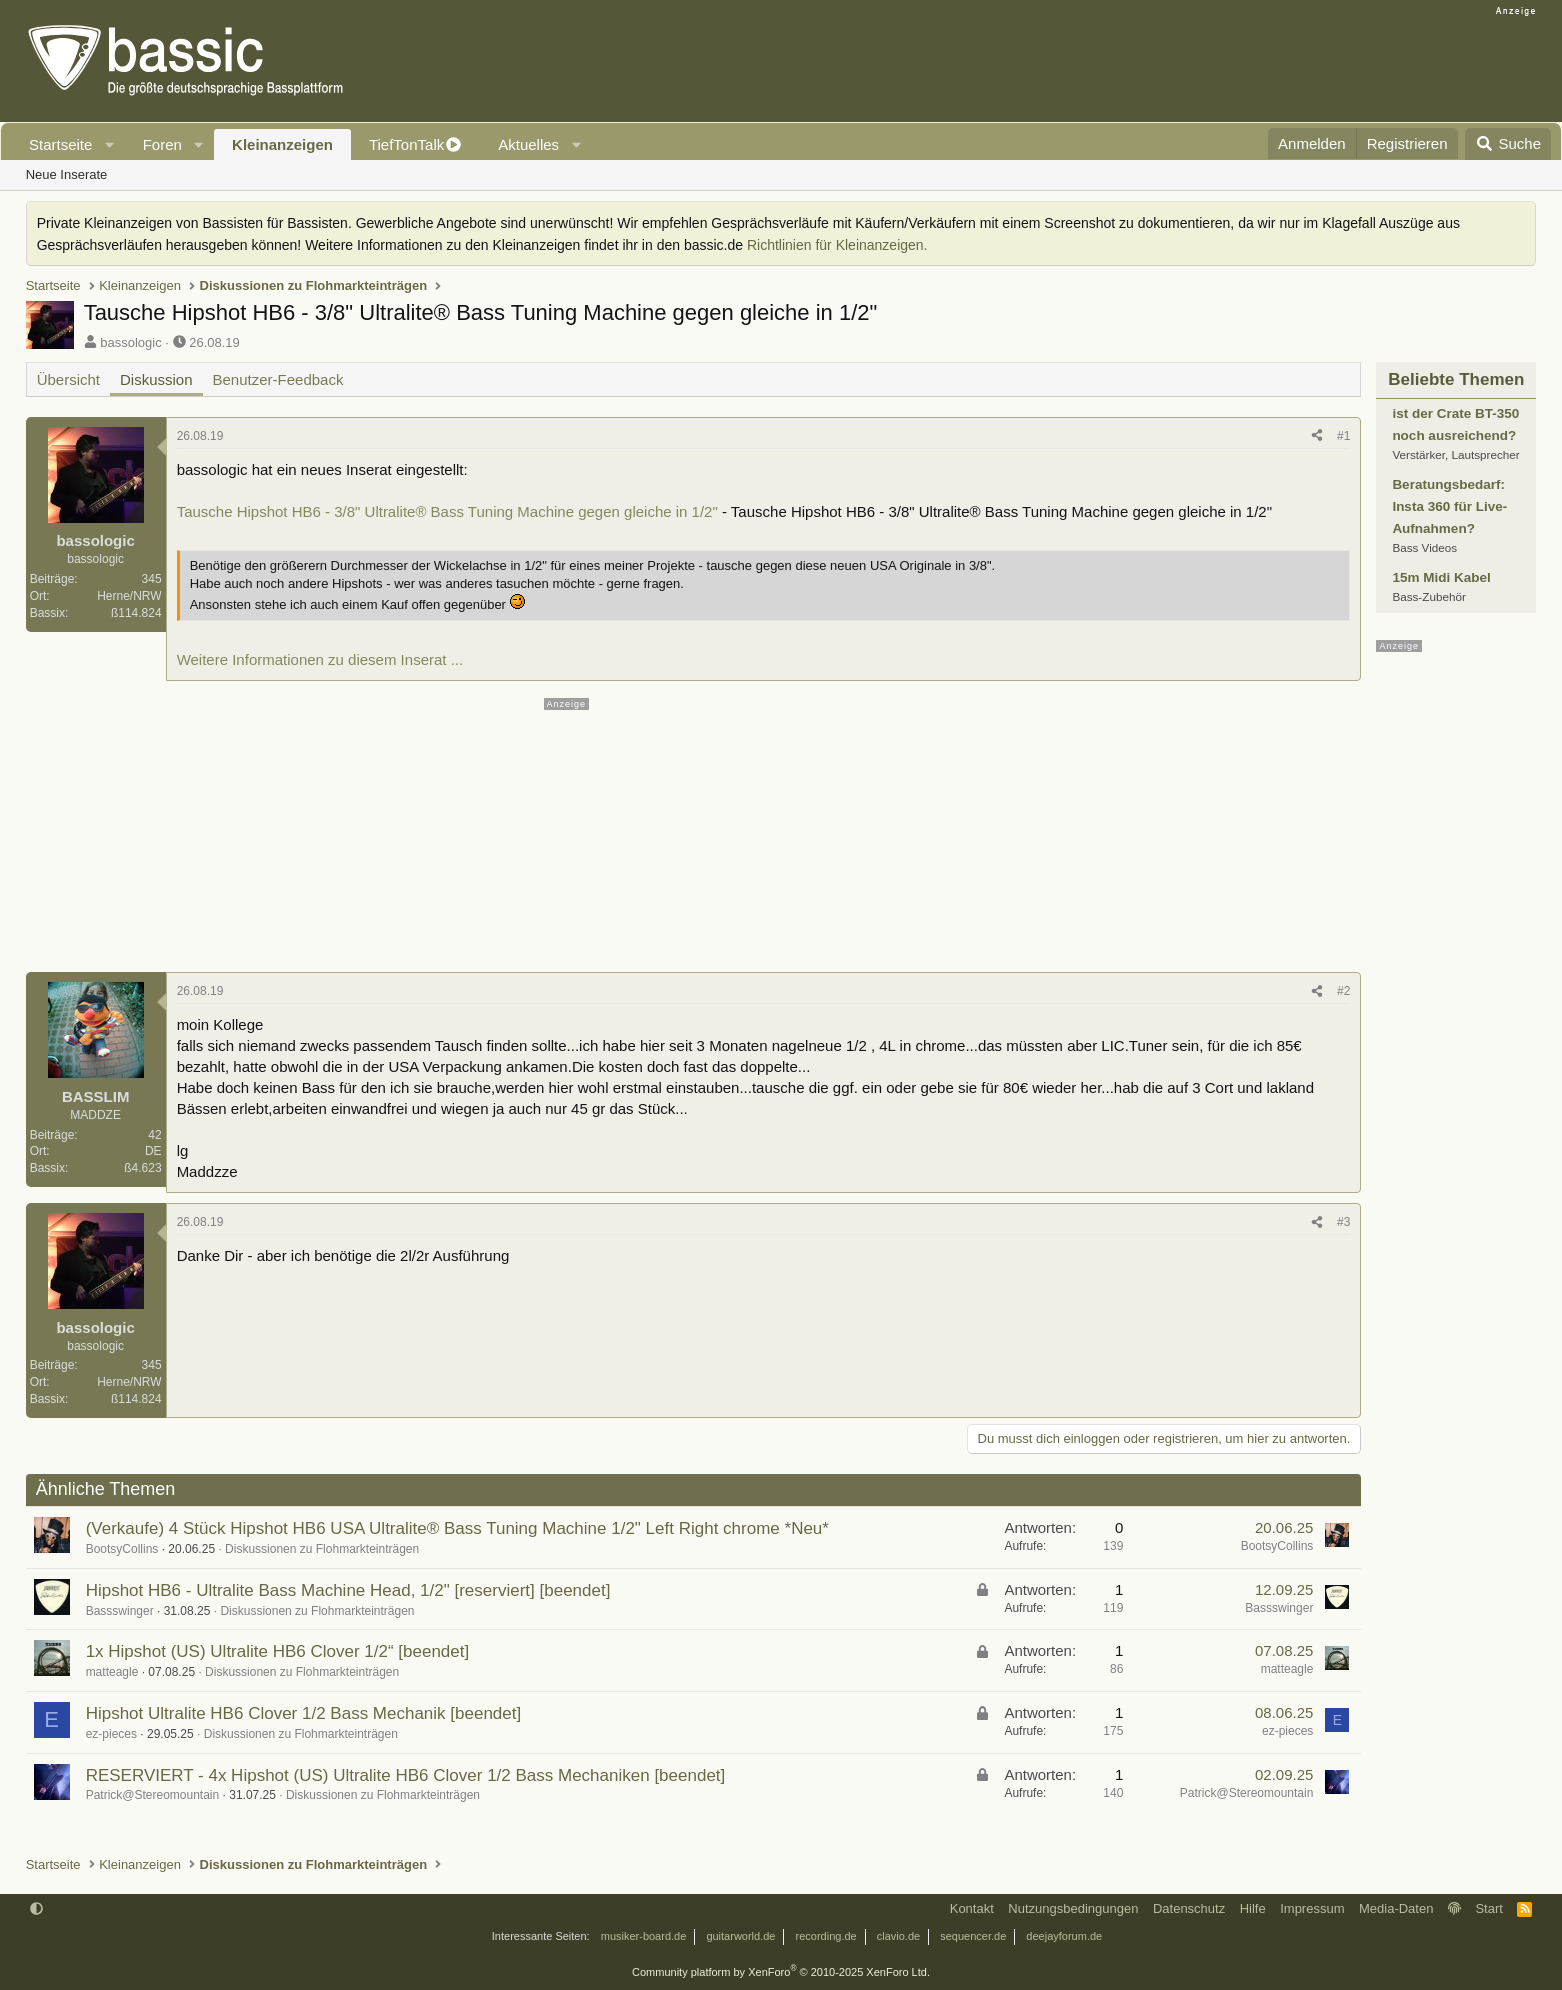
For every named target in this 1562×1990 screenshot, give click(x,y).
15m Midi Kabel (1441, 577)
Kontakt (972, 1908)
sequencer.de (973, 1936)
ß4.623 (142, 1168)
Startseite (60, 144)
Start (1488, 1908)
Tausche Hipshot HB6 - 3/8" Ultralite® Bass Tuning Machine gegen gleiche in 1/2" (447, 511)
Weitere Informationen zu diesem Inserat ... (320, 659)
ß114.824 (136, 613)
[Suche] (1508, 144)
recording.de (826, 1936)
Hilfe (1253, 1908)
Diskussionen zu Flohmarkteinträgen (322, 1549)
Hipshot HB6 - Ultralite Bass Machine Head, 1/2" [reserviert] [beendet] (348, 1590)
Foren (162, 144)
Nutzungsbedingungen (1073, 1908)
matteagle (112, 1672)
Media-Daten (1396, 1908)
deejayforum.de (1064, 1936)
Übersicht (68, 379)
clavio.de (898, 1936)
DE (153, 1151)
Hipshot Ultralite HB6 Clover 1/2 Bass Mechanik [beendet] (304, 1713)
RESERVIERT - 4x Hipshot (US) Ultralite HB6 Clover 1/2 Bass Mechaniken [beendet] (406, 1775)
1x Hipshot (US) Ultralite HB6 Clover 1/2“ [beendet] (278, 1651)
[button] (110, 144)
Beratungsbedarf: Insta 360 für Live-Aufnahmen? (1449, 506)
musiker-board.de (644, 1936)
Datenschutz (1189, 1908)
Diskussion (156, 379)
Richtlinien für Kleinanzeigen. (837, 245)
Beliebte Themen (1456, 379)
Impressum (1312, 1908)
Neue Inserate (67, 174)
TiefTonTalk (406, 144)
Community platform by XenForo (781, 1972)
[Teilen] (1317, 436)
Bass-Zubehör (1428, 596)
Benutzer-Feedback (278, 379)
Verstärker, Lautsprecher (1455, 454)
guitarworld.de (740, 1936)
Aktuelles (528, 144)
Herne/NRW (129, 596)
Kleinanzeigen (282, 144)
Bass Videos (1424, 547)
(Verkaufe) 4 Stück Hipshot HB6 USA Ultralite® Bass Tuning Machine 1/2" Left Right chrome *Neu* (457, 1528)
